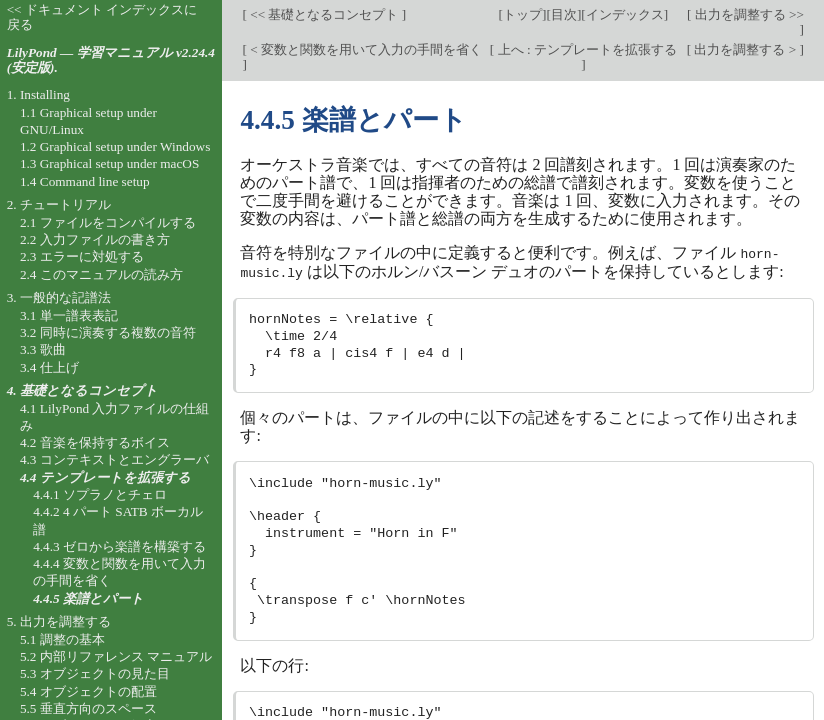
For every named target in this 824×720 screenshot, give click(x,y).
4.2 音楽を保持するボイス (95, 442)
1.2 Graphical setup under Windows (115, 146)
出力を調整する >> (747, 14)
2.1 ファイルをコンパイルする (108, 222)
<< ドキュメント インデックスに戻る (102, 17)
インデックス (625, 14)
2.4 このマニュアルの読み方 (101, 274)
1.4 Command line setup (85, 181)
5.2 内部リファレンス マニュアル (116, 656)
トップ (522, 14)
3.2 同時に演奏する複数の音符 (108, 332)
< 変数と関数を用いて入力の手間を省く (364, 49)
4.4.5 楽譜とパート (88, 598)
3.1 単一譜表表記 (69, 315)
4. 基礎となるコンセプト (82, 390)
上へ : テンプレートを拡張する (585, 49)
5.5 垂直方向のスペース (88, 708)
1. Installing (38, 94)
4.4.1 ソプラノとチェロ (100, 494)
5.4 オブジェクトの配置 (88, 691)
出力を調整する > (745, 49)
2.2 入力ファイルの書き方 (95, 239)
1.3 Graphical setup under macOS (109, 163)
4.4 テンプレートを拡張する (105, 477)
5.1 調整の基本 (62, 639)
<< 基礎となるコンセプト (324, 14)
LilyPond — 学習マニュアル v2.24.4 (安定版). (111, 60)
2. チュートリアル (59, 204)
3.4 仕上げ (49, 367)
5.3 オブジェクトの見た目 (95, 673)
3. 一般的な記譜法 (59, 297)
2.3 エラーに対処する (82, 256)
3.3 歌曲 (43, 349)
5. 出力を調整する (59, 621)
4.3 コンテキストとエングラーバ (114, 459)
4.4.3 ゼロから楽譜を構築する (119, 546)
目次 (564, 14)
